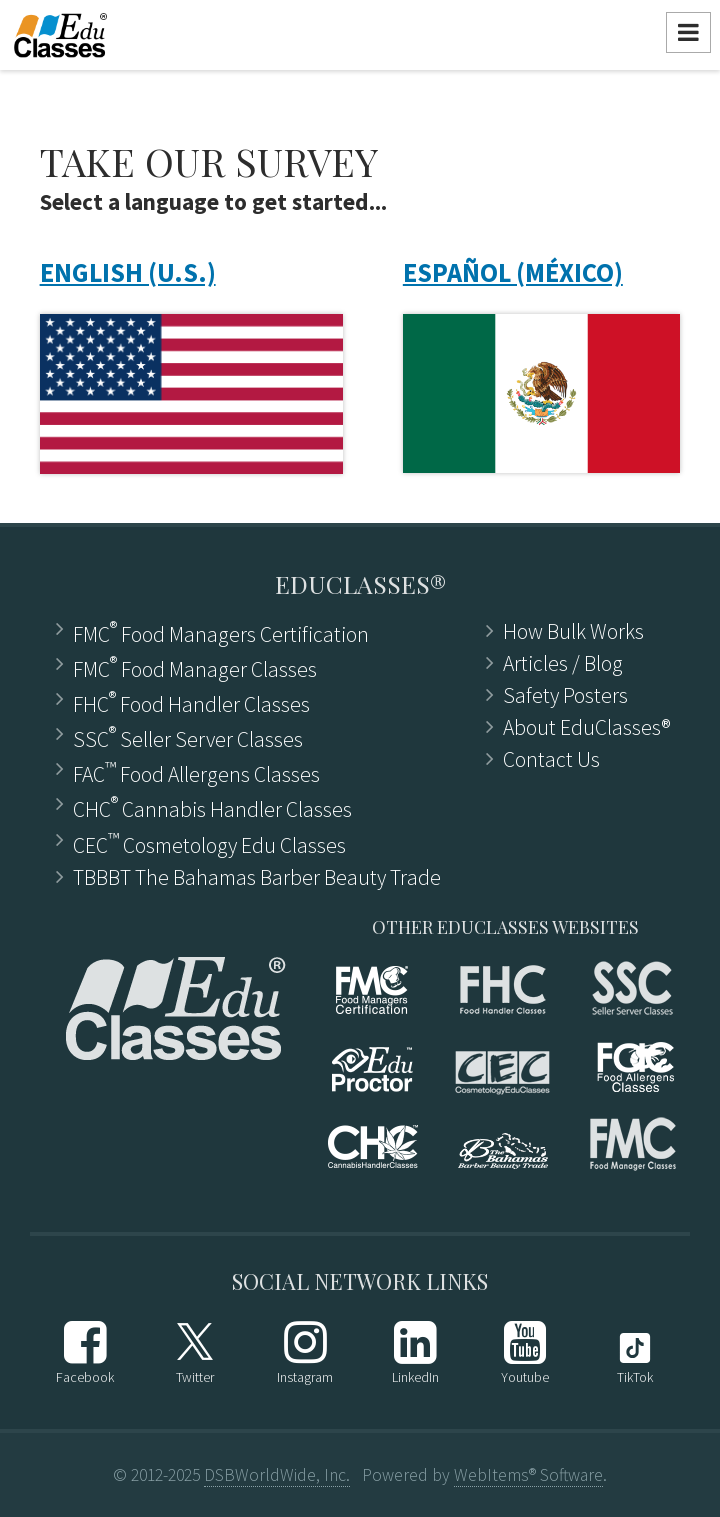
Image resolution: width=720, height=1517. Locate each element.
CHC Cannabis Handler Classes (212, 807)
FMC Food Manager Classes (195, 667)
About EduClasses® (587, 728)
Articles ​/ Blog (563, 664)
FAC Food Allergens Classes (196, 772)
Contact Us (551, 760)
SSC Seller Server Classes (188, 737)
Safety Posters (565, 696)
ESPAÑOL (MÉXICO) (513, 272)
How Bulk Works (573, 632)
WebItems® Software (528, 1475)
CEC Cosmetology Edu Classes (209, 843)
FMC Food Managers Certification (221, 632)
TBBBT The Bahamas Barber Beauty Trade (257, 878)
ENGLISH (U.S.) (128, 272)
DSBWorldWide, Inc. (277, 1475)
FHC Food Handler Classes (191, 702)
